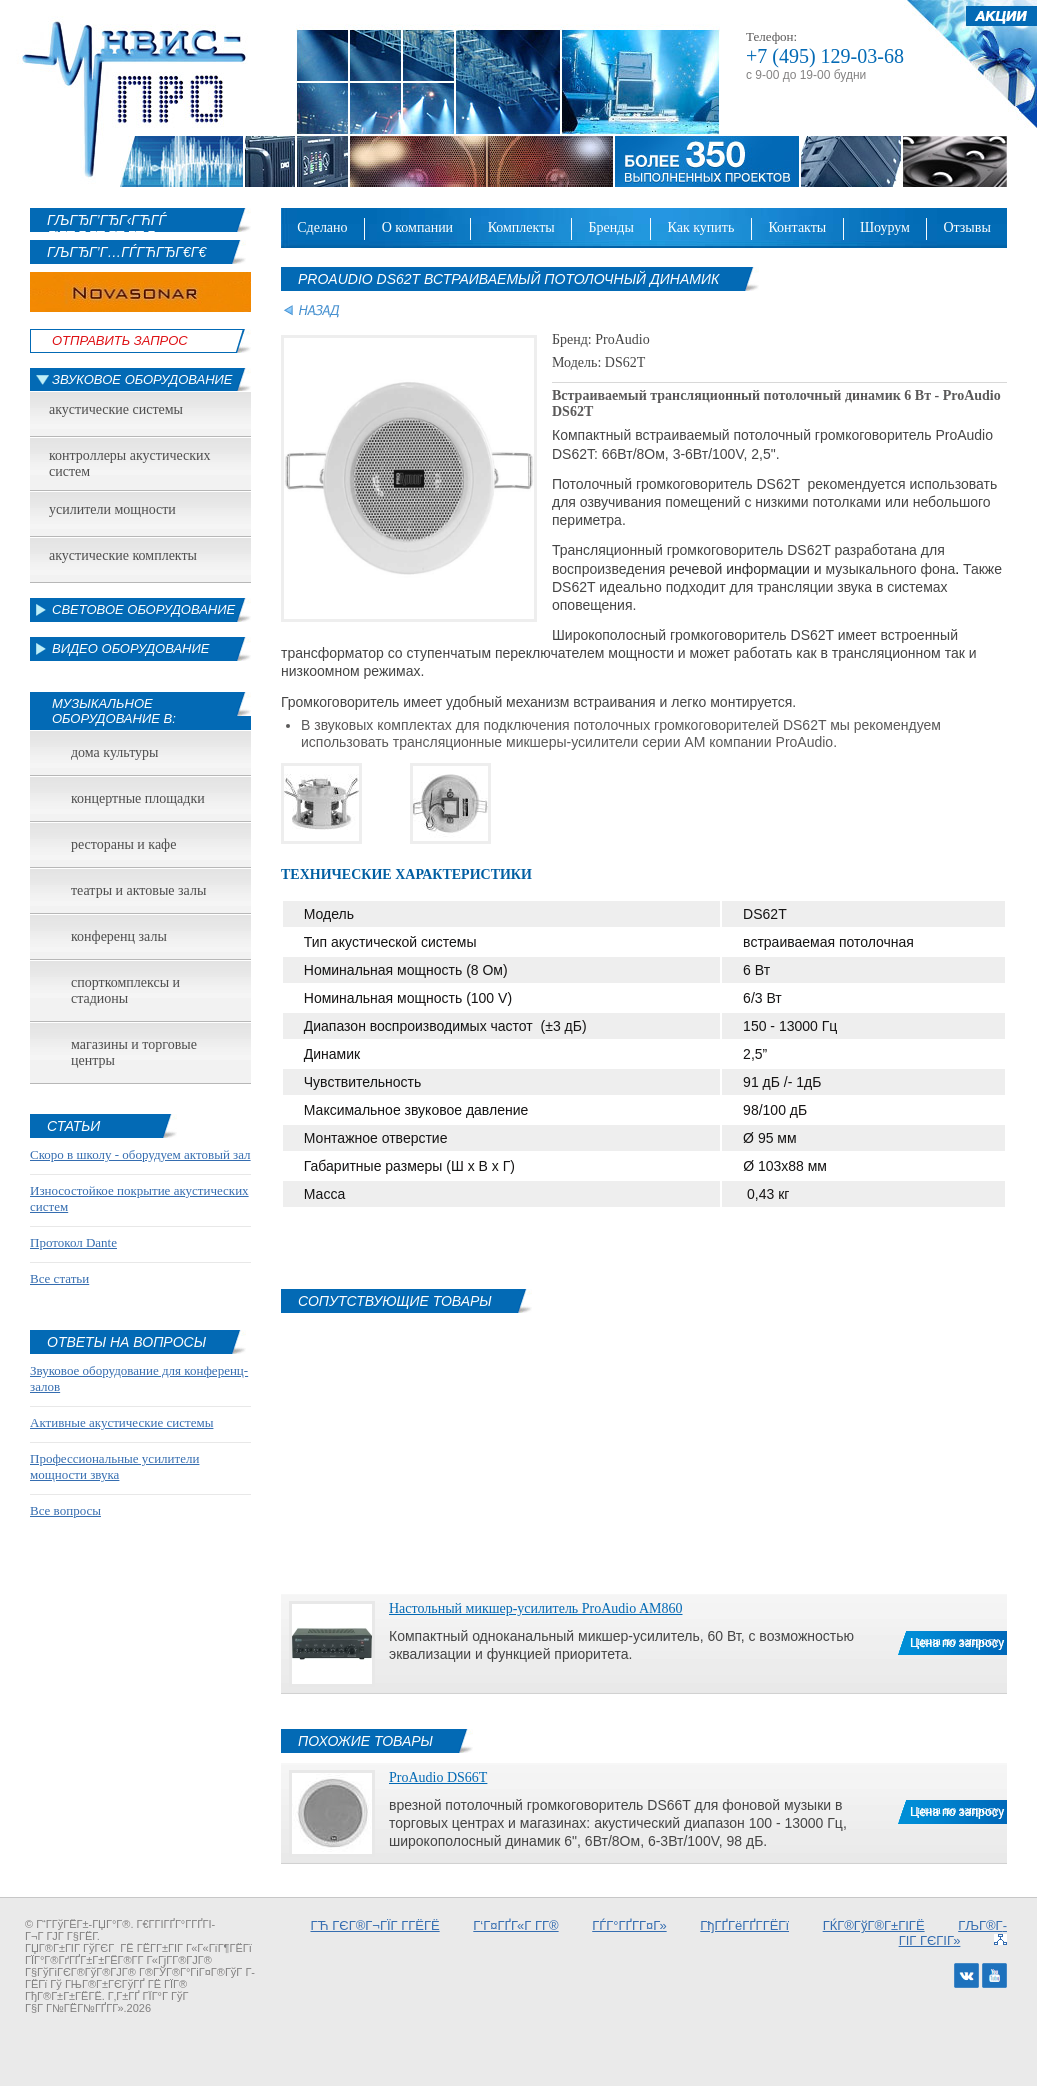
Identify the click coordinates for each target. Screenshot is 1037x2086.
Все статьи (59, 1278)
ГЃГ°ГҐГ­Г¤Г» (629, 1925)
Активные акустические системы (121, 1422)
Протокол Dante (73, 1242)
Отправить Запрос (120, 340)
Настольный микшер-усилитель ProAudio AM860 (535, 1608)
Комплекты (521, 227)
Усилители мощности (112, 509)
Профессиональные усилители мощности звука (114, 1466)
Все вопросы (65, 1510)
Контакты (797, 227)
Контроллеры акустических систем (130, 463)
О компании (418, 227)
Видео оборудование (130, 648)
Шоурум (885, 227)
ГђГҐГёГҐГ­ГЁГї (744, 1925)
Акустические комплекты (123, 555)
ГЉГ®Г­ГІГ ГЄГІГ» (953, 1933)
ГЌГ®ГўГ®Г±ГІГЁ (874, 1925)
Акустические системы (116, 409)
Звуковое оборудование (142, 379)
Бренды (611, 227)
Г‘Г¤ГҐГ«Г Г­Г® (515, 1925)
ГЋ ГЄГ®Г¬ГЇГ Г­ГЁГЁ (375, 1925)
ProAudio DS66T (438, 1777)
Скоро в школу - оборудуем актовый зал (140, 1154)
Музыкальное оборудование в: (114, 711)
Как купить (701, 227)
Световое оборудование (143, 609)
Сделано (322, 227)
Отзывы (966, 227)
